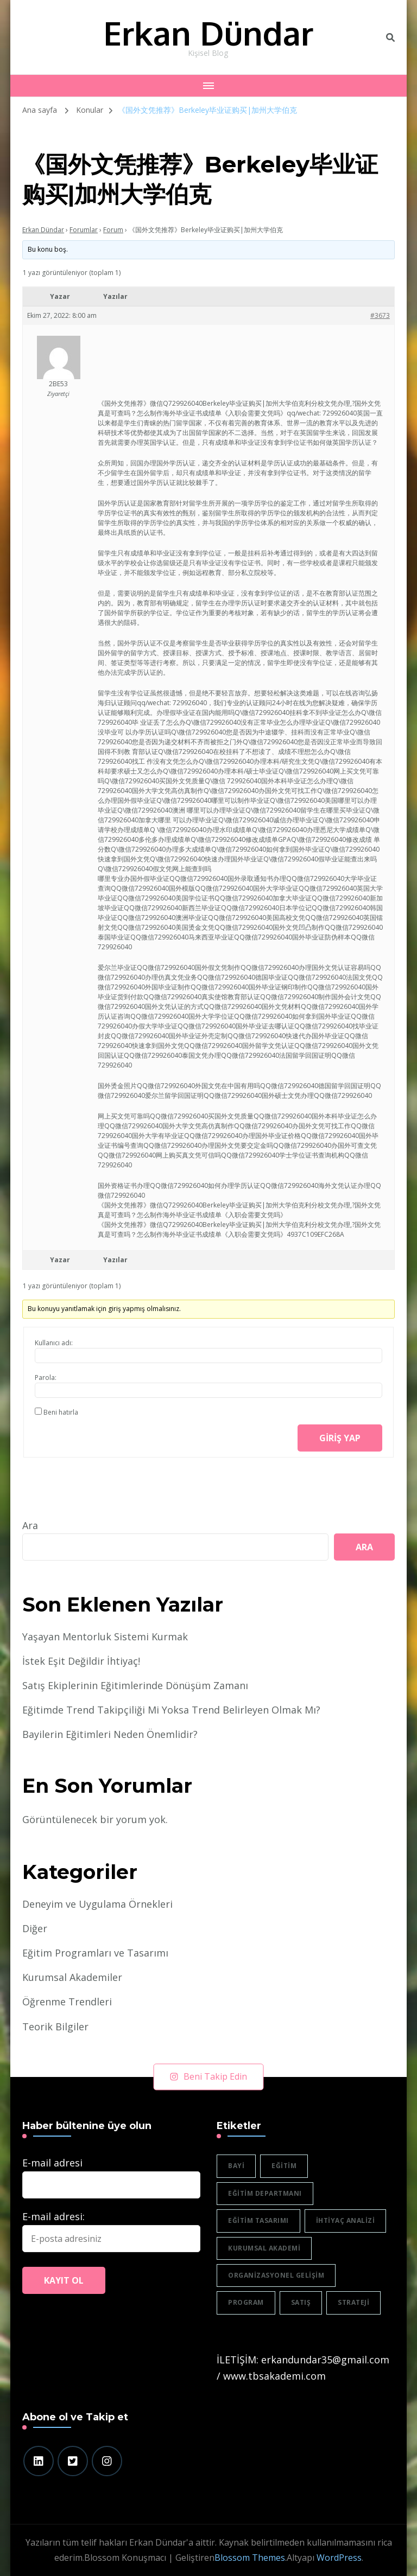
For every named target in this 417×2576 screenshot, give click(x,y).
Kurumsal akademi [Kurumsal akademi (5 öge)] (264, 2248)
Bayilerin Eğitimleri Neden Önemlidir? (110, 1734)
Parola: (45, 1377)
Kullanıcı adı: (54, 1342)
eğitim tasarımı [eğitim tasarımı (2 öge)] (258, 2220)
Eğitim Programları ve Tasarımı (95, 1952)
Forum (113, 229)
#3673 (380, 315)
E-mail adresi (52, 2162)
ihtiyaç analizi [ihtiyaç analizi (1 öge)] (345, 2220)
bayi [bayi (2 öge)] (236, 2165)
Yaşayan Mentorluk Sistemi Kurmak (105, 1636)
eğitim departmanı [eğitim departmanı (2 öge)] (265, 2193)
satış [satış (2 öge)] (301, 2302)
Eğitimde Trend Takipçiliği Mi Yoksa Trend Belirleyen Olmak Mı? (171, 1709)
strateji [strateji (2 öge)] (353, 2302)
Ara (30, 1525)
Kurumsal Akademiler (72, 1977)
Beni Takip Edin (208, 2076)
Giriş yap (340, 1438)
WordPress (339, 2558)
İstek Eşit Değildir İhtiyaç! (81, 1660)
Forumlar (84, 229)
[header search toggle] (390, 37)
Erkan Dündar (208, 32)
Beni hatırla (60, 1412)
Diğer (34, 1928)
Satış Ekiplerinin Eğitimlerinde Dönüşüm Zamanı (135, 1685)
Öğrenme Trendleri (67, 2001)
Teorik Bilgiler (55, 2026)
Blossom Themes (249, 2558)
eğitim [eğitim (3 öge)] (283, 2165)
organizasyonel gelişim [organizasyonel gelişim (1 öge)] (276, 2275)
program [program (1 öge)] (246, 2302)
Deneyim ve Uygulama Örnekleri (97, 1903)
